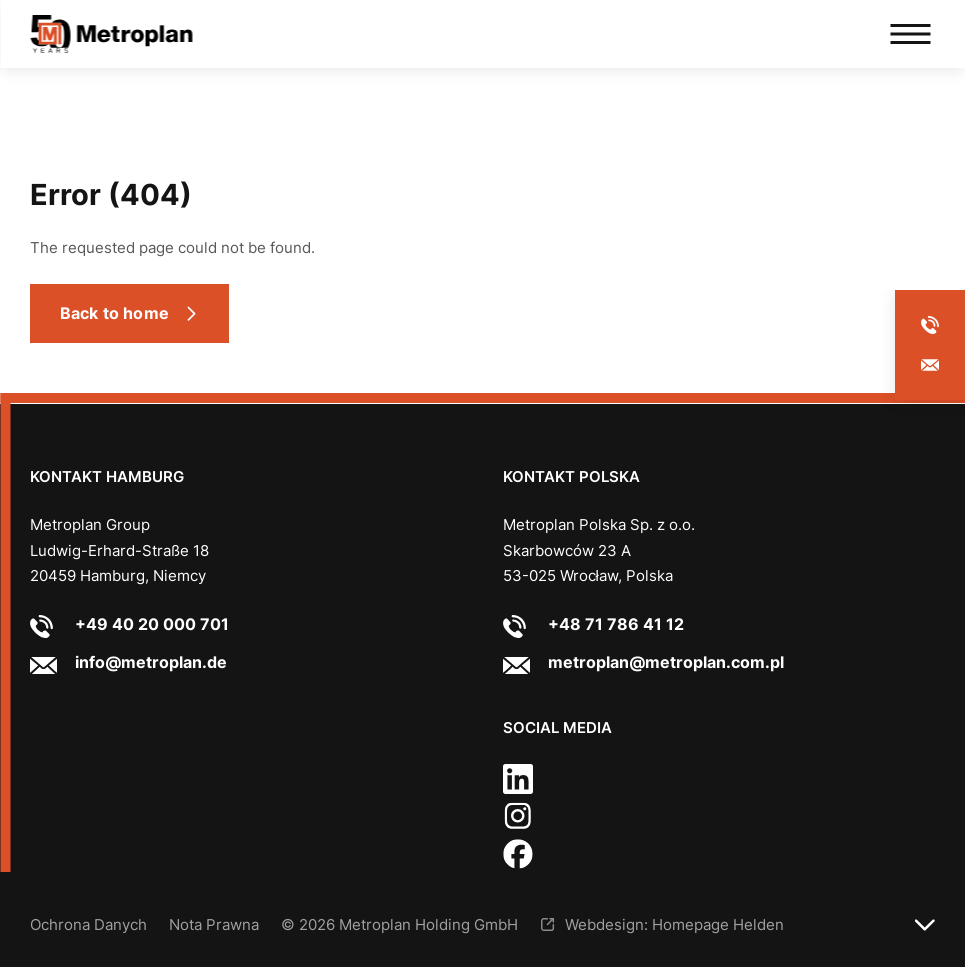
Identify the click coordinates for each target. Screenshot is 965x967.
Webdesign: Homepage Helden (674, 924)
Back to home (114, 313)
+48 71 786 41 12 (616, 624)
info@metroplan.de (151, 662)
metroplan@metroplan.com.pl (666, 662)
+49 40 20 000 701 (152, 624)
